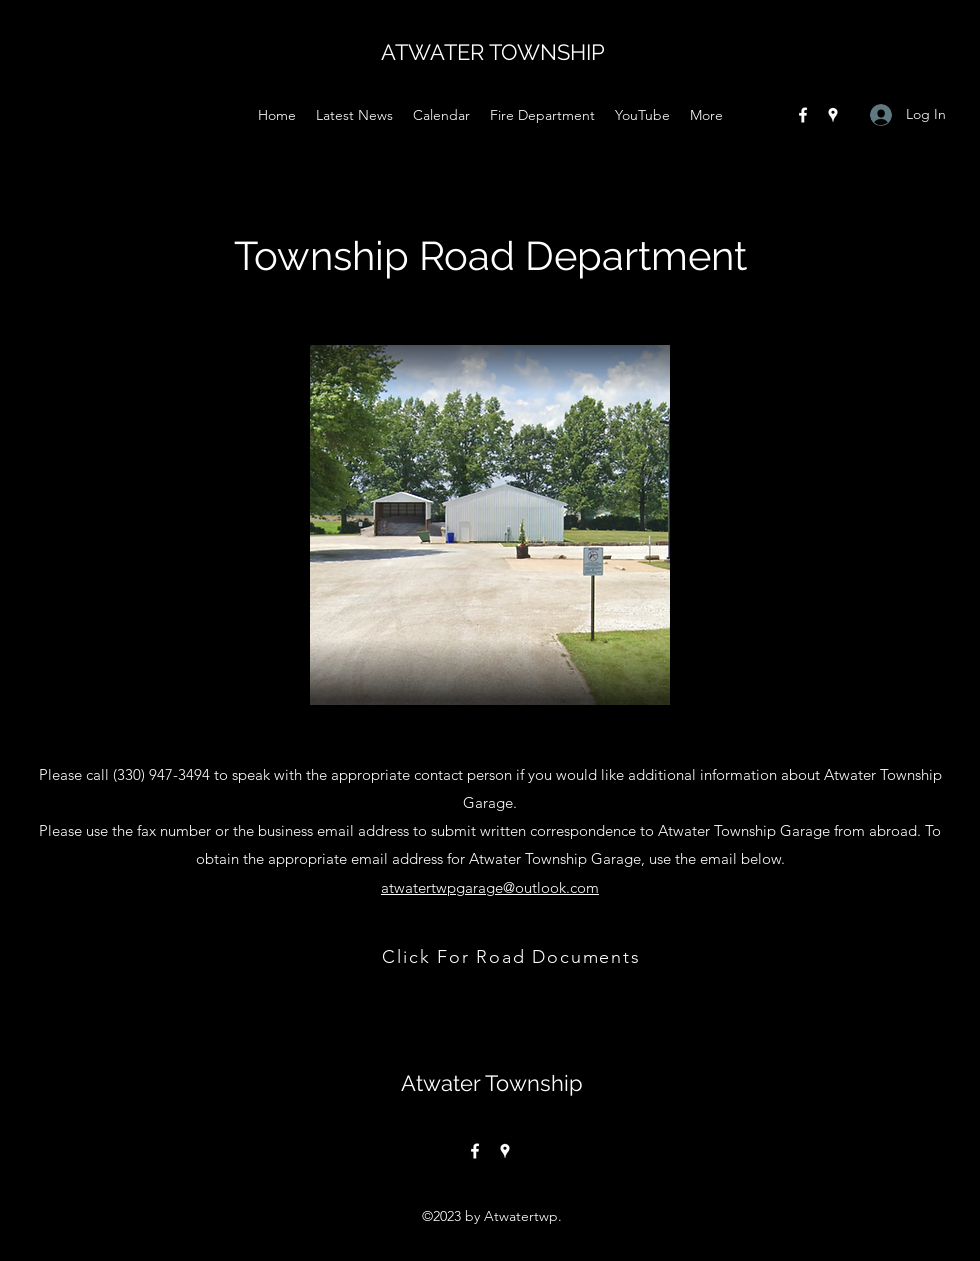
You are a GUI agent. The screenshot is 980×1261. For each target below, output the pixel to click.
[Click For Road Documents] (513, 957)
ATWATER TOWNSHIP (493, 52)
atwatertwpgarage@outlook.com (490, 887)
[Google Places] (833, 115)
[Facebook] (803, 115)
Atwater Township (492, 1083)
